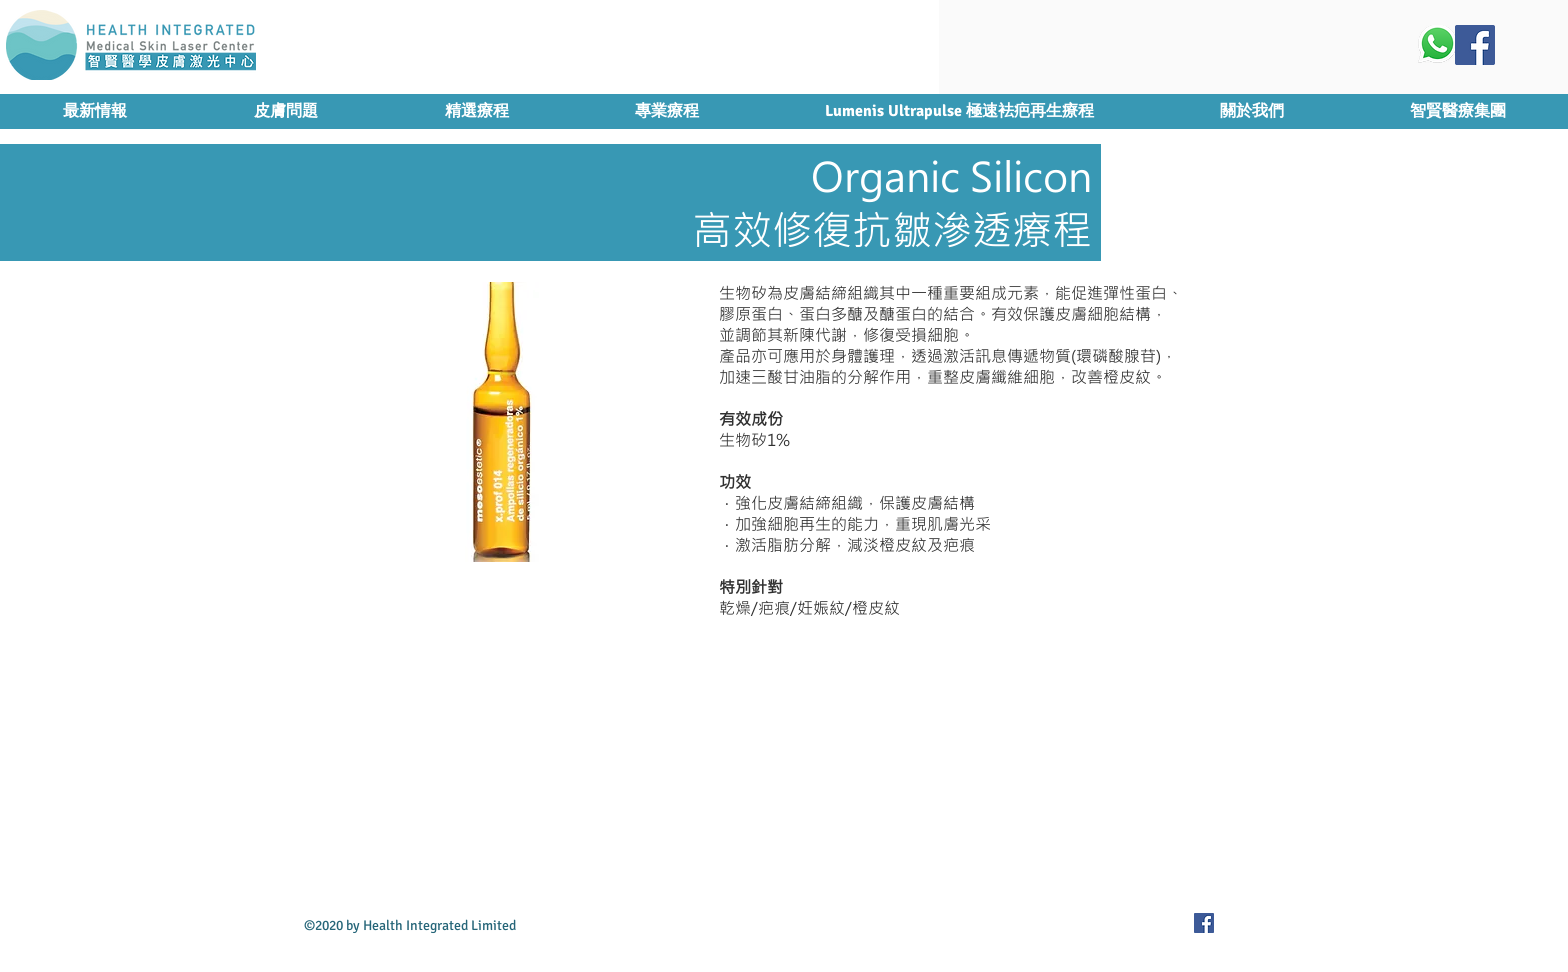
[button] (476, 111)
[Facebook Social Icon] (1475, 45)
